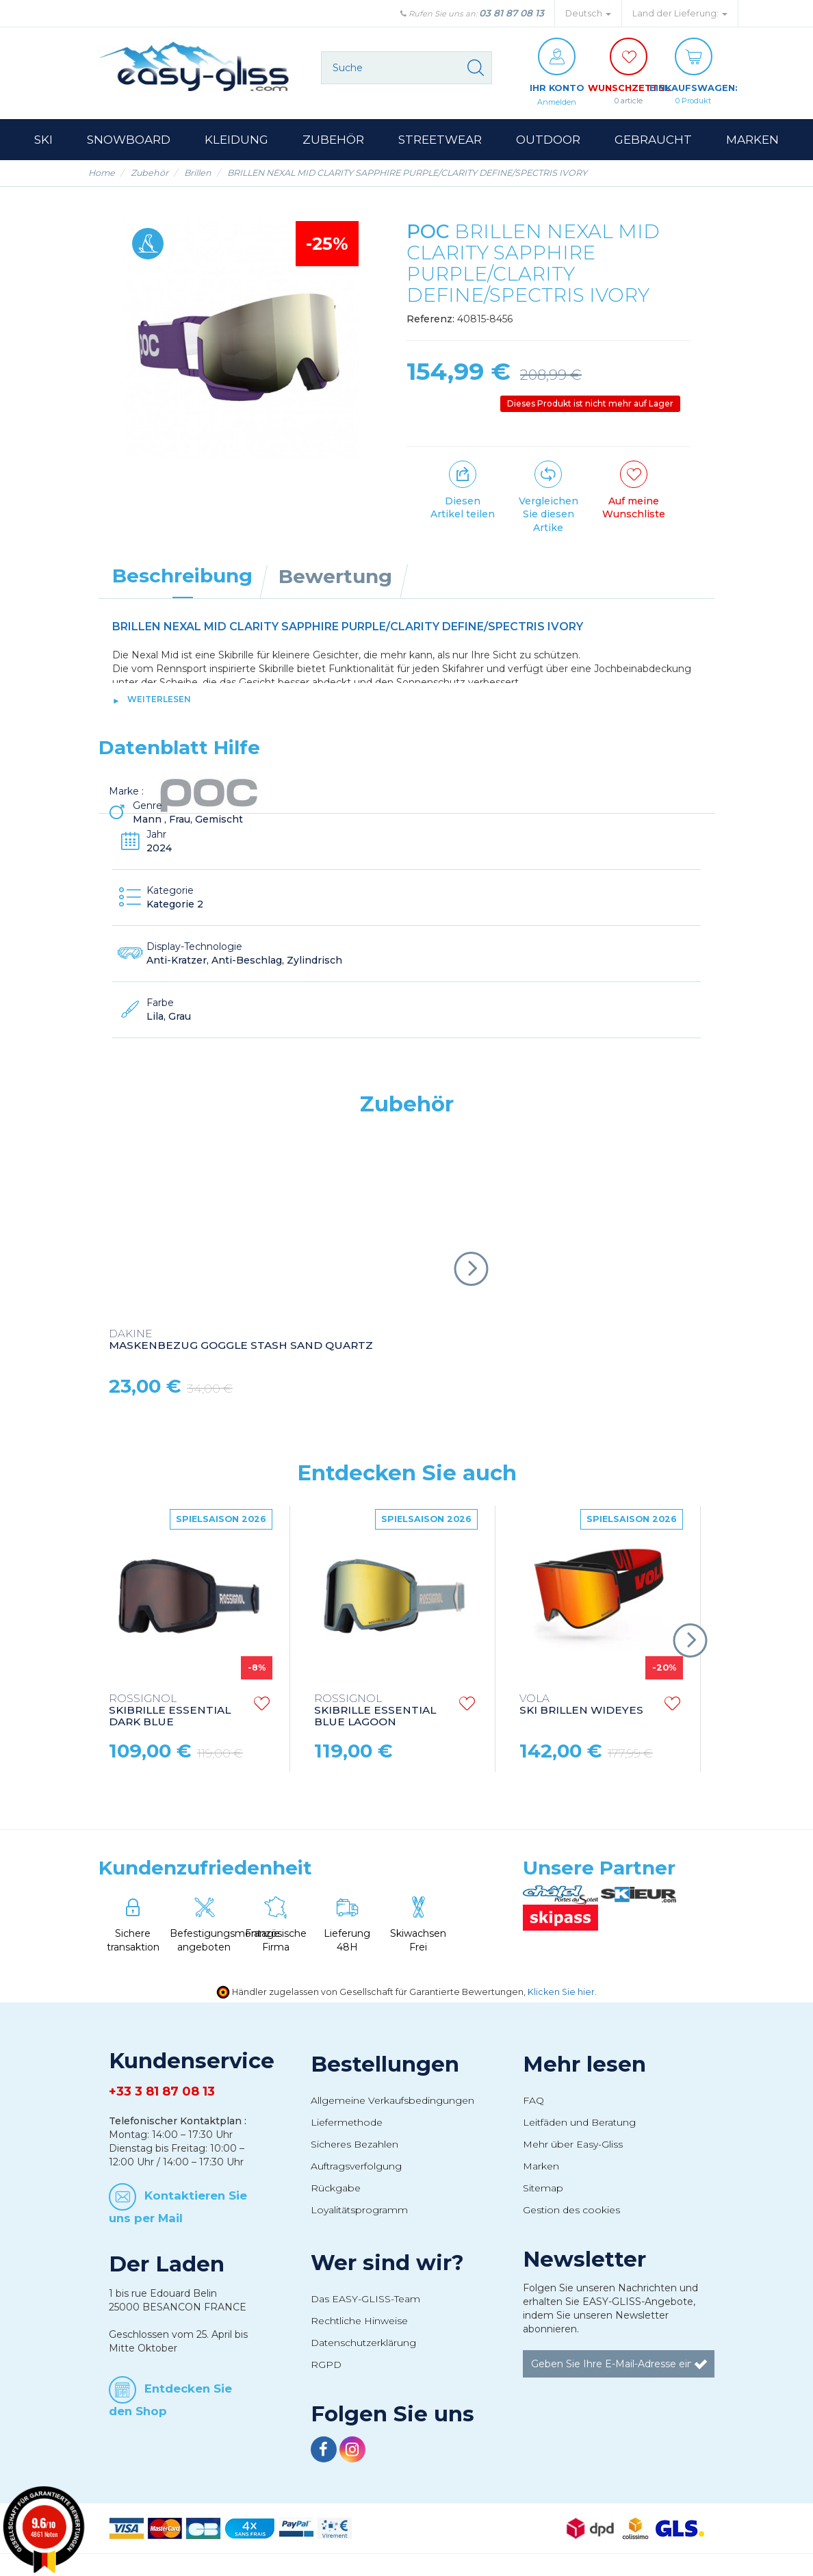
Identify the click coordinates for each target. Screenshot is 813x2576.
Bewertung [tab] (335, 577)
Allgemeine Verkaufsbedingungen (392, 2101)
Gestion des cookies (571, 2210)
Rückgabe (336, 2188)
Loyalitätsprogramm (359, 2210)
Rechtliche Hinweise (359, 2321)
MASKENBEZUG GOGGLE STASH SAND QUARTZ (241, 1340)
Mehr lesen (584, 2065)
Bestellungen (385, 2065)
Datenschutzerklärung (363, 2343)
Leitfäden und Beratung (579, 2123)
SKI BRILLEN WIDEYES (581, 1705)
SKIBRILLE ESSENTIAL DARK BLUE (170, 1711)
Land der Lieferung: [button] (679, 13)
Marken (541, 2167)
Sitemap (543, 2188)
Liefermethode (347, 2123)
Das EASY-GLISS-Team (365, 2299)
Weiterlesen (159, 700)
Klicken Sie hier (561, 1992)
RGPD (326, 2365)
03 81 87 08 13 (511, 13)
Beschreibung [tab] (182, 576)
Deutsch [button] (588, 13)
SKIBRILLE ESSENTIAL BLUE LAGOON (375, 1711)
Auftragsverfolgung (356, 2167)
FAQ (533, 2101)
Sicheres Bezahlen (354, 2145)
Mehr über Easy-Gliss (573, 2145)
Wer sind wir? (387, 2263)
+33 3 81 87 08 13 (162, 2092)
